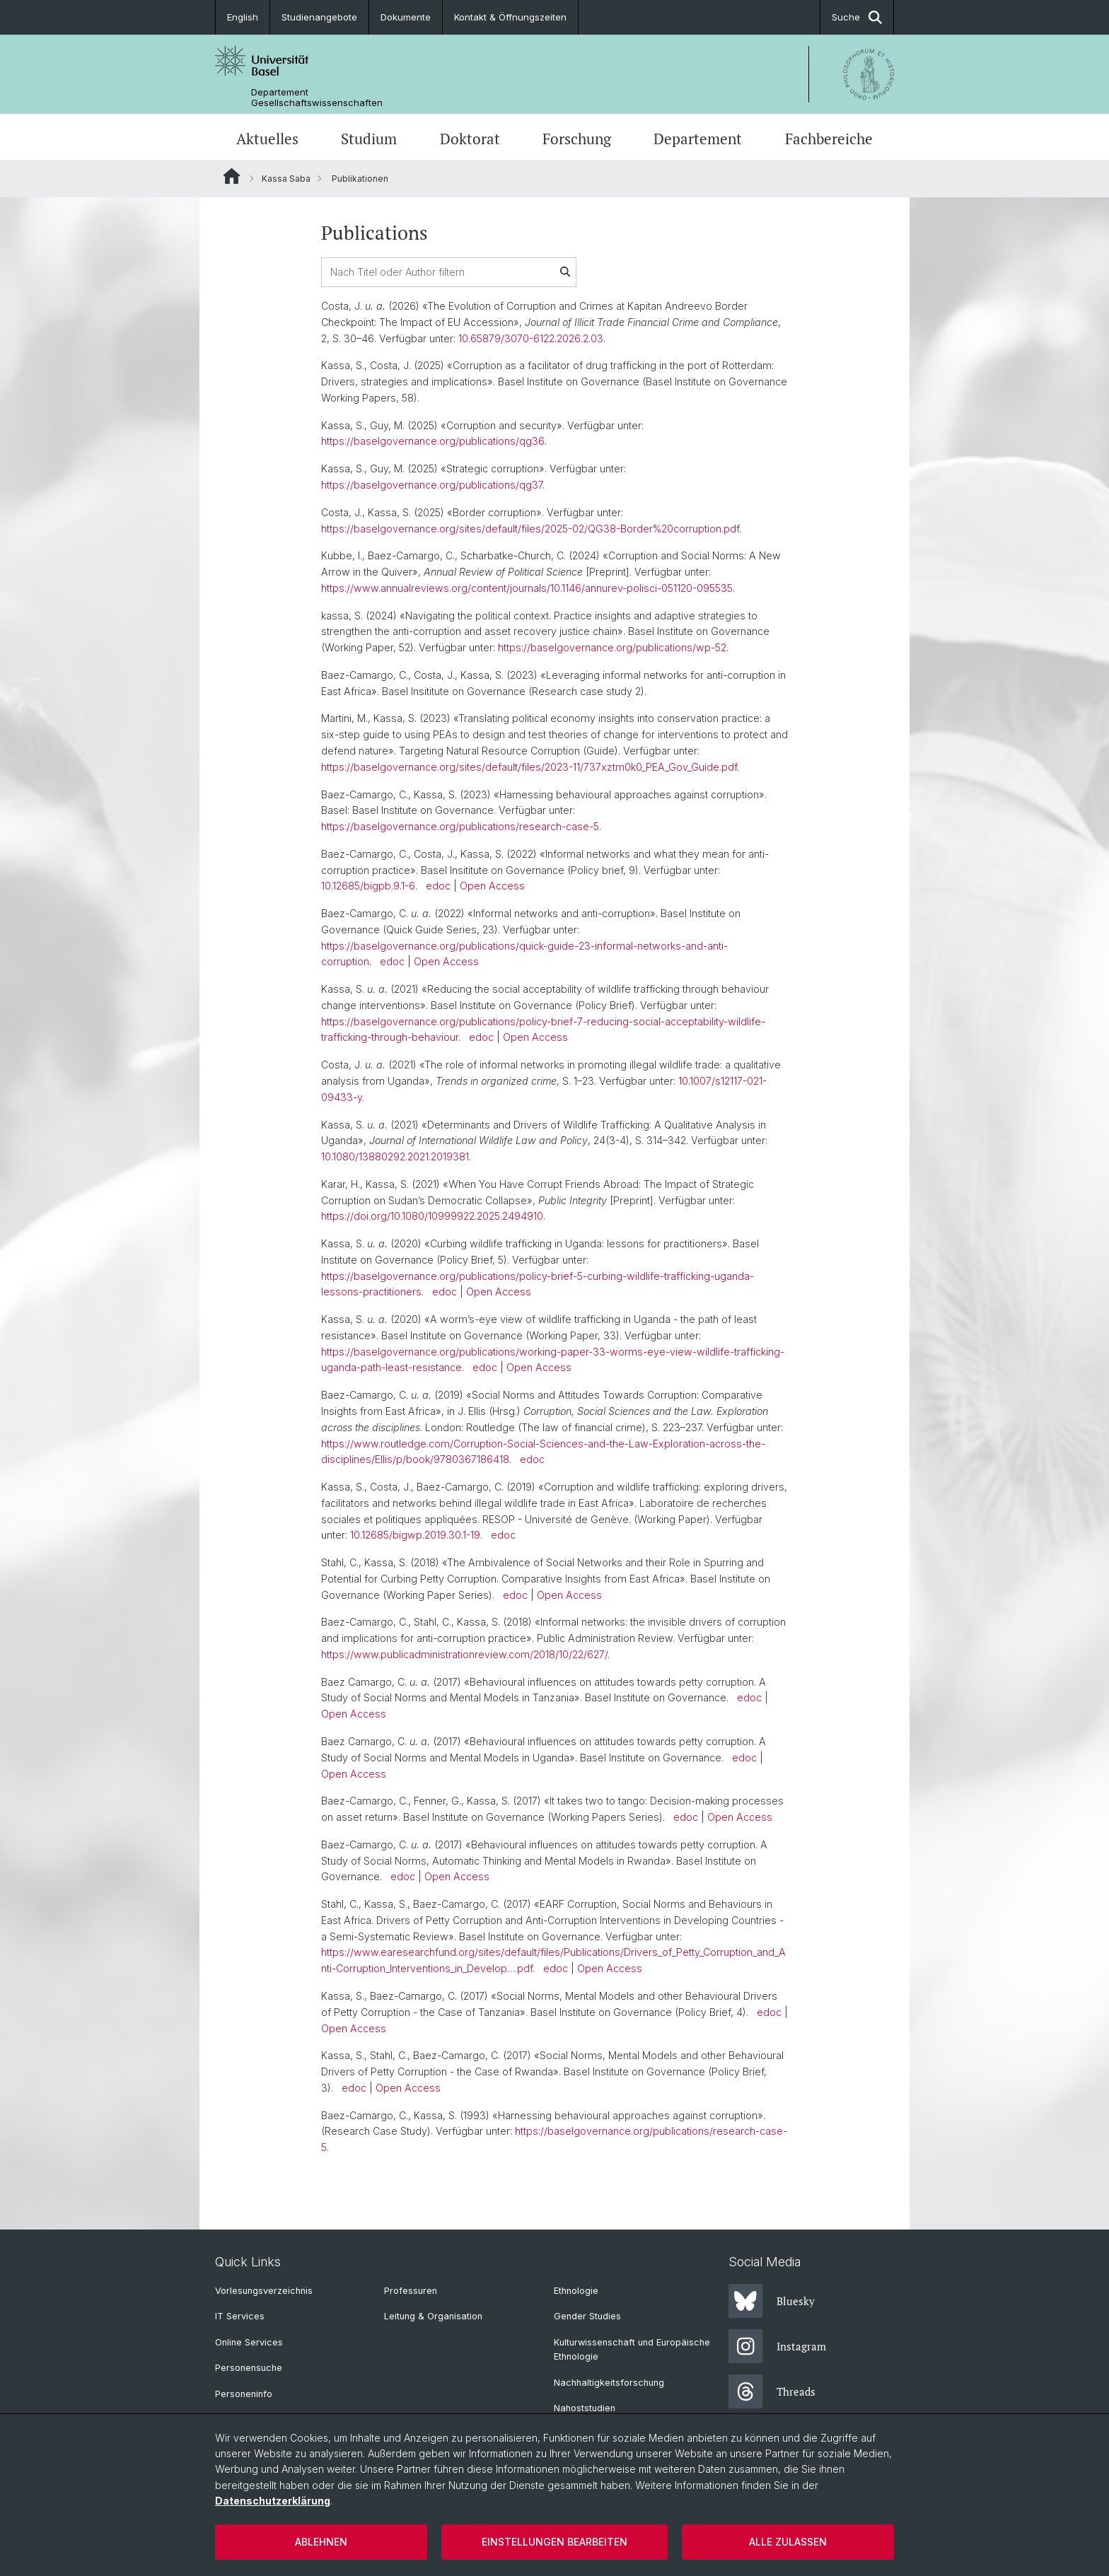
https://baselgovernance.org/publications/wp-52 (612, 647)
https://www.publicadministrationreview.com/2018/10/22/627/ (464, 1654)
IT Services (240, 2316)
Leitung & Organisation (433, 2316)
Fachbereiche (829, 138)
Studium (369, 138)
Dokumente (406, 17)
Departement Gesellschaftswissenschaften (317, 97)
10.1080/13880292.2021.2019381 (395, 1156)
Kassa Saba (286, 178)
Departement (698, 138)
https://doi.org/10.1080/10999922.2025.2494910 (432, 1216)
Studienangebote (319, 17)
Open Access (492, 886)
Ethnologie (576, 2290)
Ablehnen (321, 2542)
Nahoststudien (584, 2408)
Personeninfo (243, 2394)
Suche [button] (857, 17)
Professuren (410, 2290)
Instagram (777, 2346)
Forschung (576, 138)
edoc (438, 886)
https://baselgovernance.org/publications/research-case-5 (460, 826)
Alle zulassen (788, 2542)
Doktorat (470, 138)
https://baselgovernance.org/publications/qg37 (431, 485)
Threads (771, 2391)
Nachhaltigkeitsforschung (609, 2382)
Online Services (249, 2342)
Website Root (231, 176)
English (242, 17)
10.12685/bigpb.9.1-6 (368, 886)
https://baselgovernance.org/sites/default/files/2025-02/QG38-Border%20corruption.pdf (530, 529)
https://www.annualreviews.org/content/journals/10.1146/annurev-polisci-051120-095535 (527, 588)
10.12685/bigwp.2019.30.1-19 (415, 1535)
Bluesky (771, 2301)
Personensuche (248, 2367)
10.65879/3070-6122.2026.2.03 (530, 338)
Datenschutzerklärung (272, 2501)
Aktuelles (267, 138)
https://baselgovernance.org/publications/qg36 (433, 441)
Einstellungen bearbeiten (554, 2542)
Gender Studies (587, 2316)
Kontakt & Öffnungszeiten (510, 17)
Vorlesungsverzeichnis (264, 2290)
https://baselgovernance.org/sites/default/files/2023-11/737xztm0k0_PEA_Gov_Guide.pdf (529, 767)
